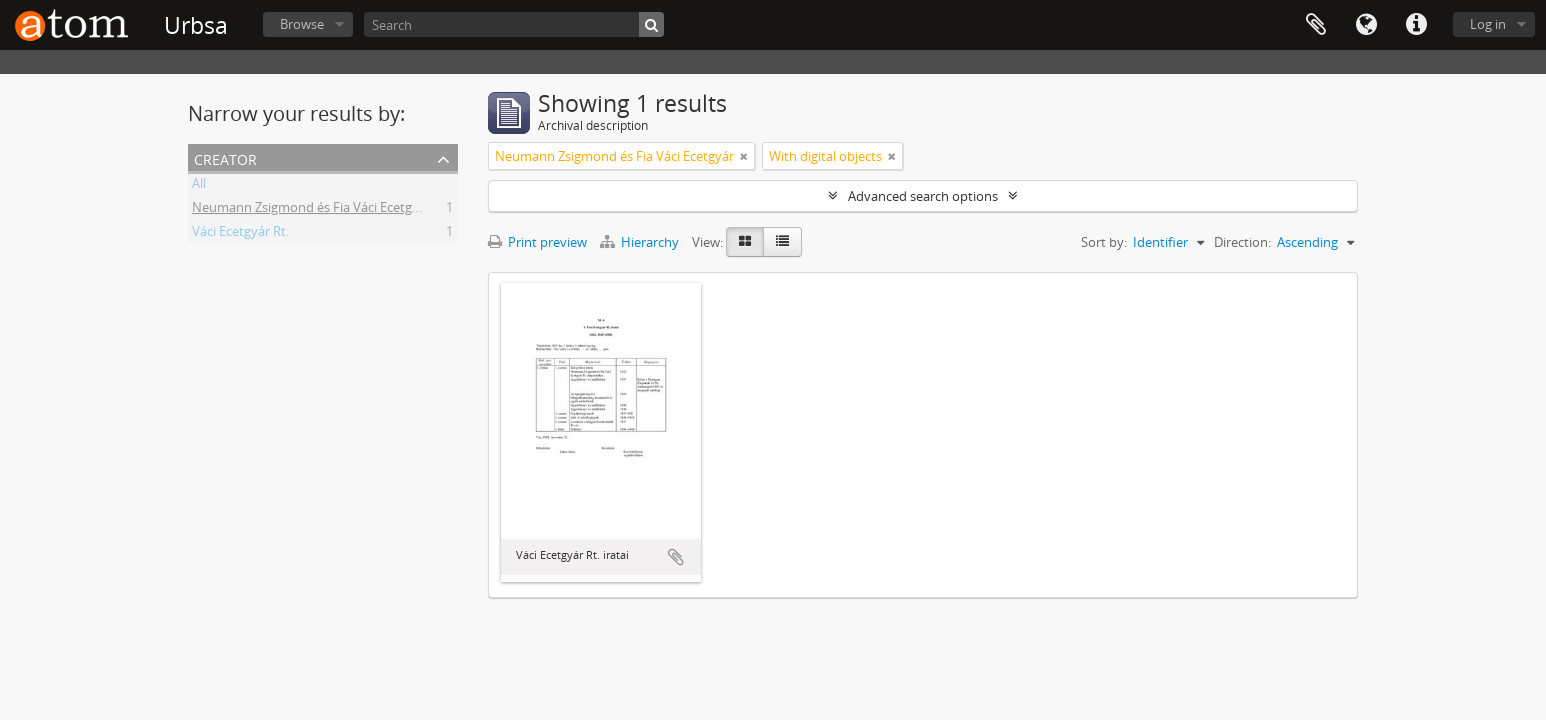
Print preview (537, 242)
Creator (225, 157)
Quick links (1416, 25)
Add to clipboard (676, 557)
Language (1366, 25)
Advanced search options (923, 196)
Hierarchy (641, 242)
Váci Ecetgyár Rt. (240, 234)
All (199, 186)
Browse (302, 24)
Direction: (1242, 242)
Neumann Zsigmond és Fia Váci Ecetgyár (311, 210)
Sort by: (1104, 242)
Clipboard (1316, 25)
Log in (1488, 24)
